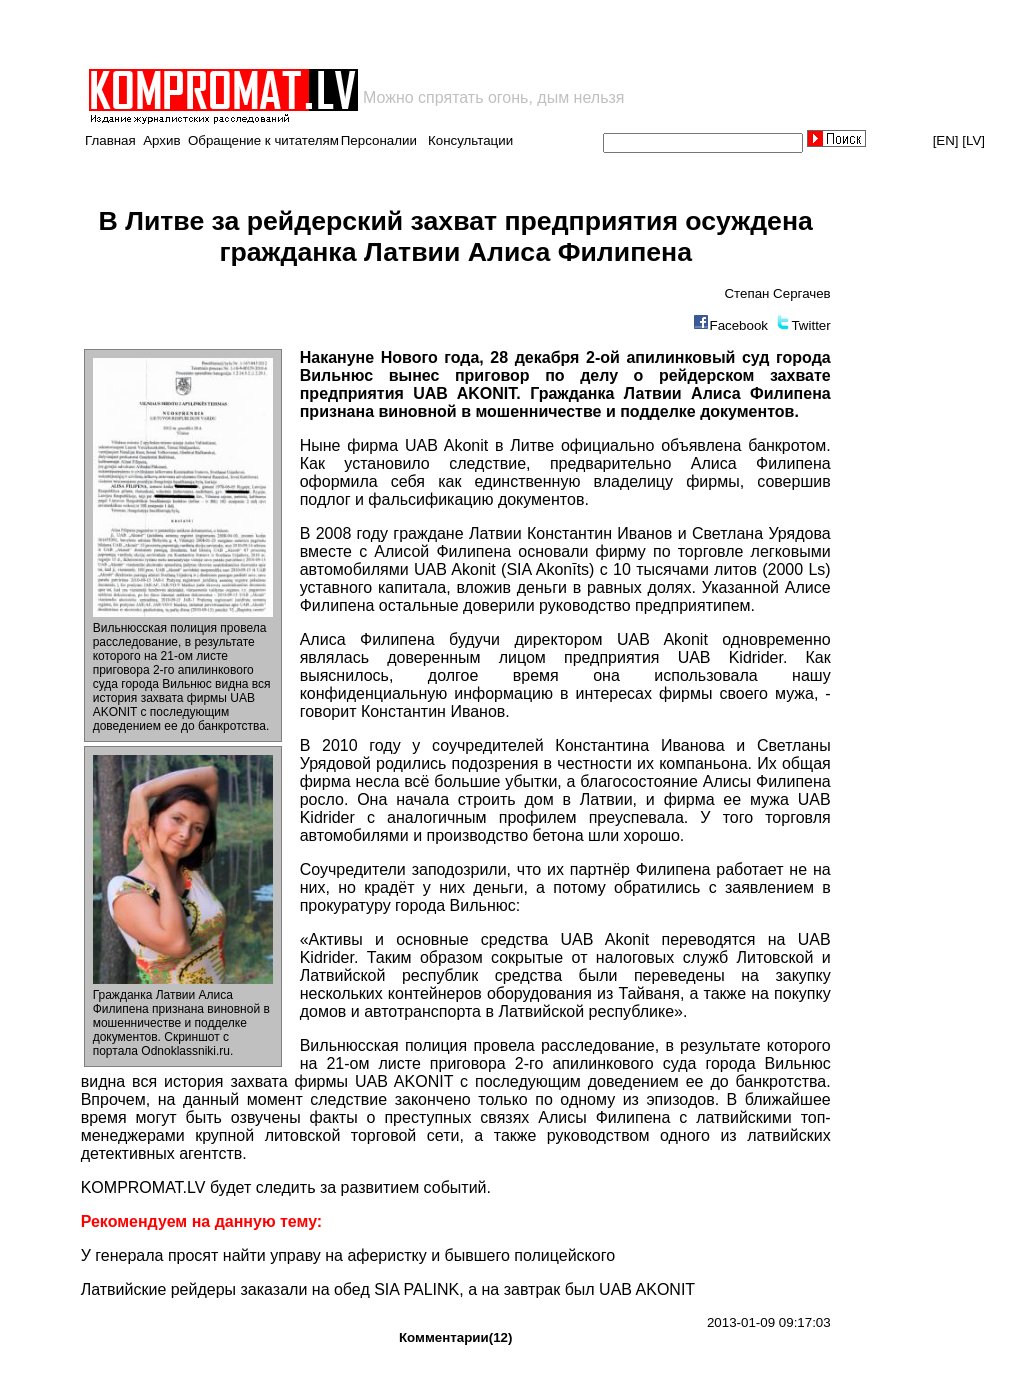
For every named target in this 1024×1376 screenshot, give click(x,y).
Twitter (810, 325)
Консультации (470, 140)
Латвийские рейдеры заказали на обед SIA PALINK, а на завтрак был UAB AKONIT (388, 1289)
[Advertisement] (320, 34)
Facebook (738, 325)
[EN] (946, 140)
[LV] (973, 140)
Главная (110, 140)
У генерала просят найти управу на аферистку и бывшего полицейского (348, 1255)
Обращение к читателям (263, 140)
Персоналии (379, 140)
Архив (161, 140)
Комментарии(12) (455, 1337)
